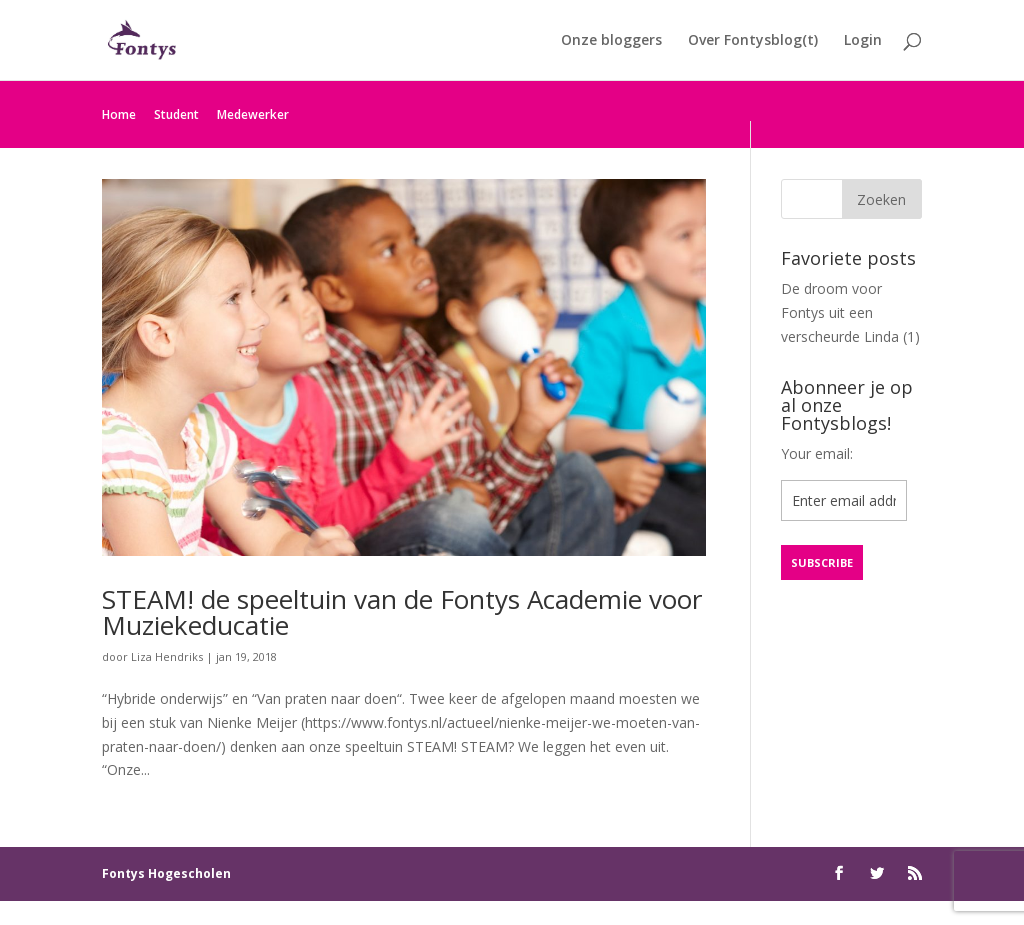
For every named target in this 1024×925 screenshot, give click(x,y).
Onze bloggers (611, 41)
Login (863, 41)
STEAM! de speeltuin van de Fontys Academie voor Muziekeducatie (402, 612)
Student (176, 114)
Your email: (817, 453)
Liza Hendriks (167, 656)
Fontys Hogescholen (166, 873)
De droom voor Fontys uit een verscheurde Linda (840, 312)
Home (119, 114)
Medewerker (253, 114)
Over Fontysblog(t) (753, 41)
